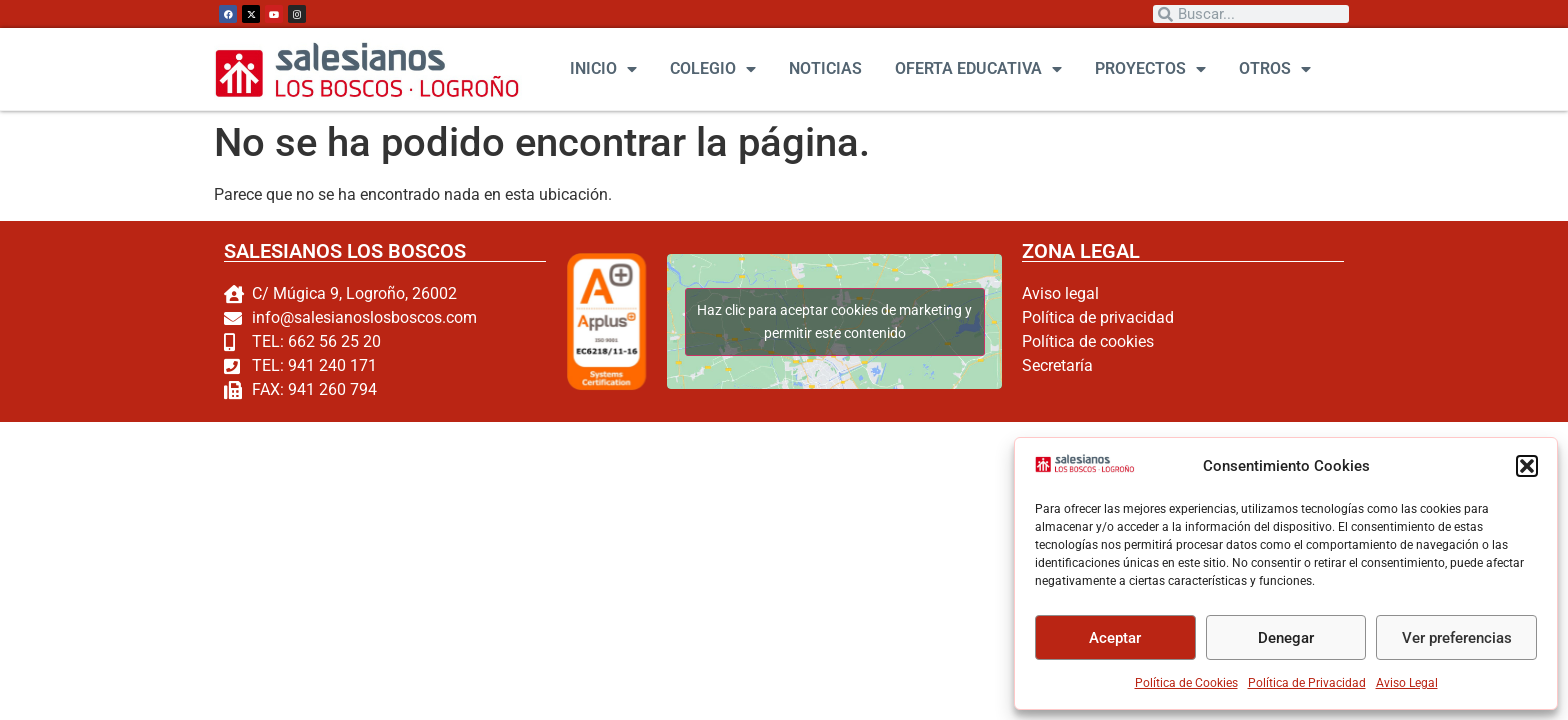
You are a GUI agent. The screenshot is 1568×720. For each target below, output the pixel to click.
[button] (1527, 466)
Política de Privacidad (1307, 683)
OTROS (1275, 69)
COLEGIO (713, 69)
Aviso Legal (1407, 683)
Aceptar (1115, 638)
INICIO (603, 69)
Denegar (1286, 638)
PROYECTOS (1150, 69)
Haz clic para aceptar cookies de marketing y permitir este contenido (834, 321)
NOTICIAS (825, 68)
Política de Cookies (1186, 683)
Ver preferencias (1457, 638)
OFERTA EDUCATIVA (978, 69)
